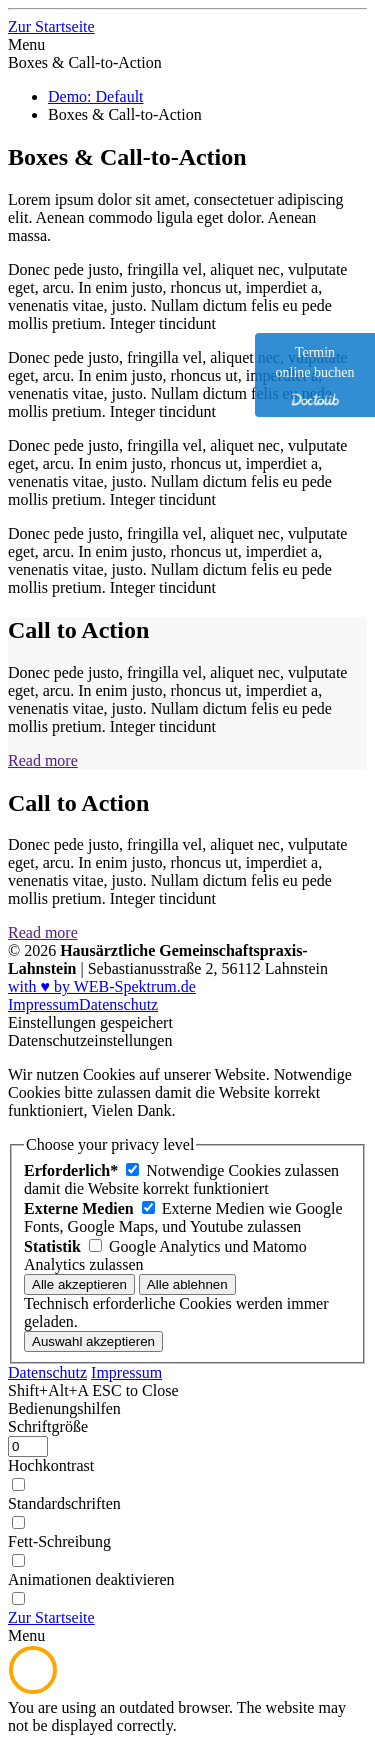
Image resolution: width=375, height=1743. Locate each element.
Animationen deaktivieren (91, 1579)
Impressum (43, 1004)
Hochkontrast (51, 1465)
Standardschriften (64, 1503)
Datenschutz (118, 1004)
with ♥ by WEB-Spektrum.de (102, 986)
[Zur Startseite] (51, 26)
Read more (43, 760)
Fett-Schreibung (59, 1541)
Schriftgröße (48, 1426)
